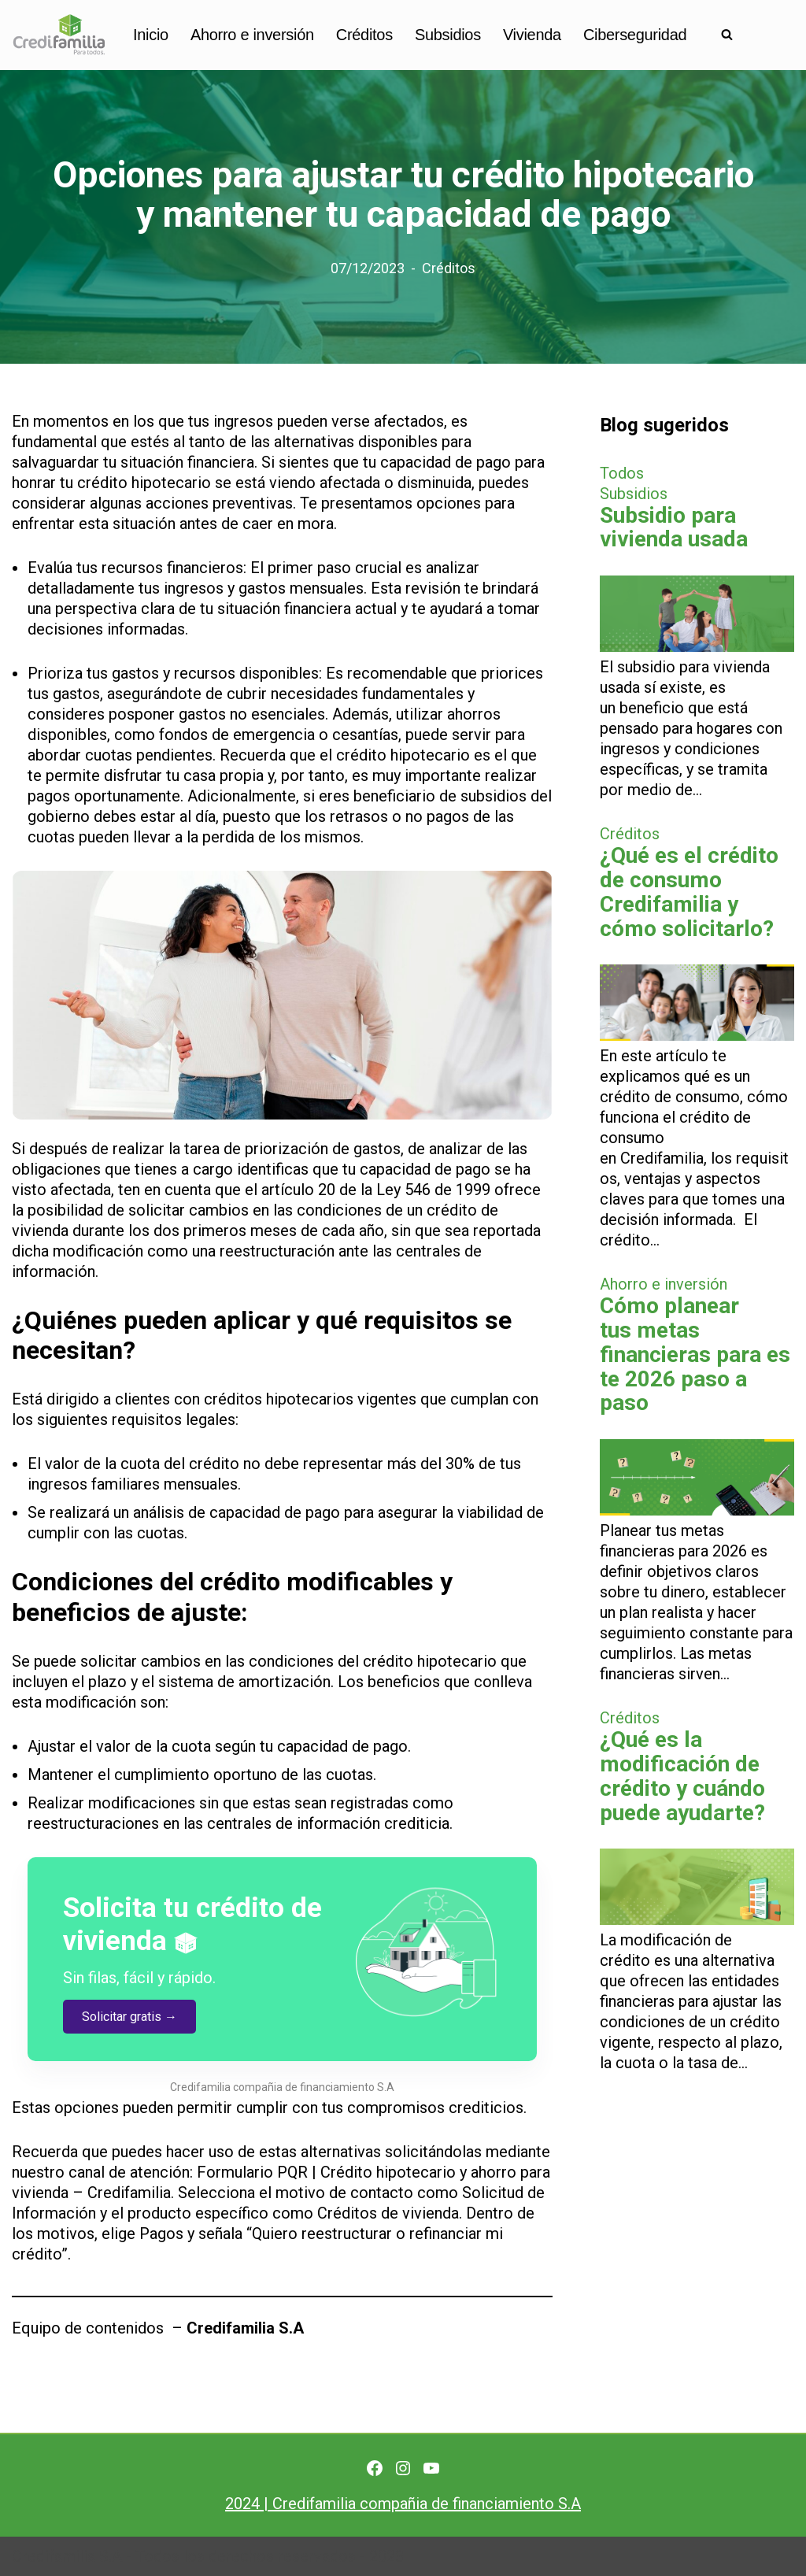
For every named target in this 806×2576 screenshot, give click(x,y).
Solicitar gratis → (129, 2016)
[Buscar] (727, 34)
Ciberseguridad (634, 34)
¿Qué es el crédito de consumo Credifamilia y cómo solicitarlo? (689, 891)
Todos (622, 473)
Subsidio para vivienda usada (674, 527)
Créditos (364, 34)
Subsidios (448, 34)
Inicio (150, 34)
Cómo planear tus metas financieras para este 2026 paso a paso (695, 1354)
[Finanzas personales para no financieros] (59, 34)
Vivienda (532, 34)
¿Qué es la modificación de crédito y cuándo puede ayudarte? (682, 1776)
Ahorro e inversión (252, 34)
